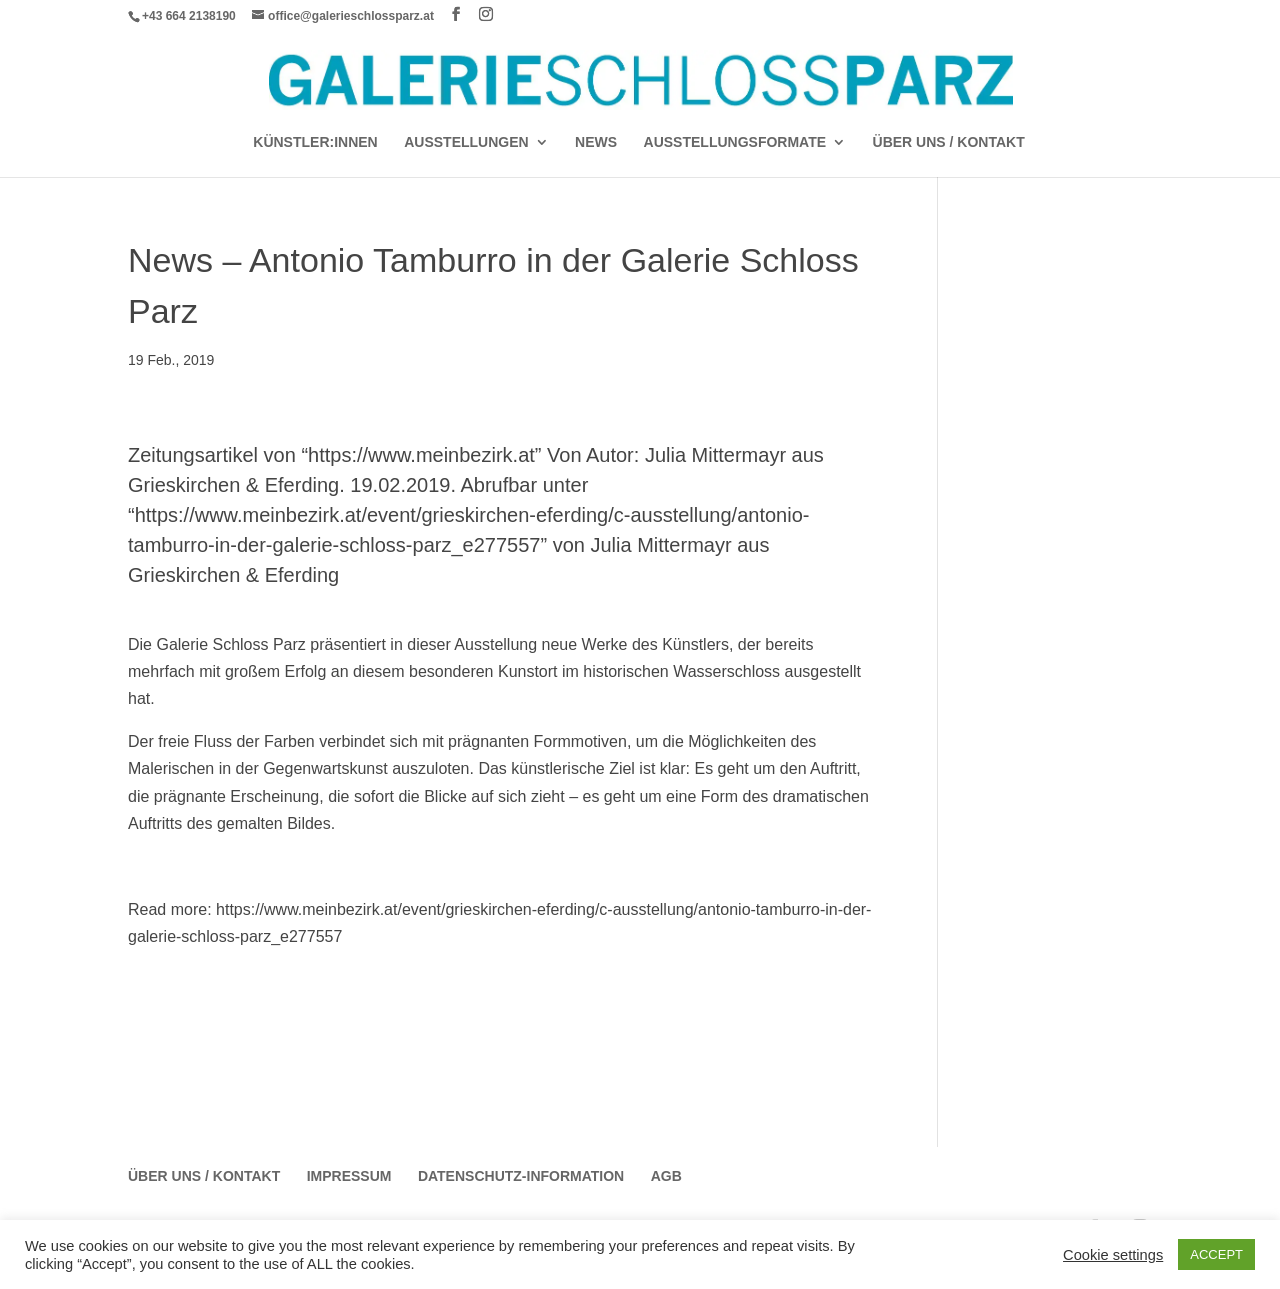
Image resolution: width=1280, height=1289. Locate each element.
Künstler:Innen (315, 142)
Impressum (349, 1176)
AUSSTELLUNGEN (466, 142)
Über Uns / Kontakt (949, 142)
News (596, 142)
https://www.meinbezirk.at (421, 455)
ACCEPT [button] (1216, 1254)
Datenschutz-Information (521, 1176)
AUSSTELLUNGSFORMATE (735, 142)
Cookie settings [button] (1113, 1255)
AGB (666, 1176)
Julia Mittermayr (715, 455)
